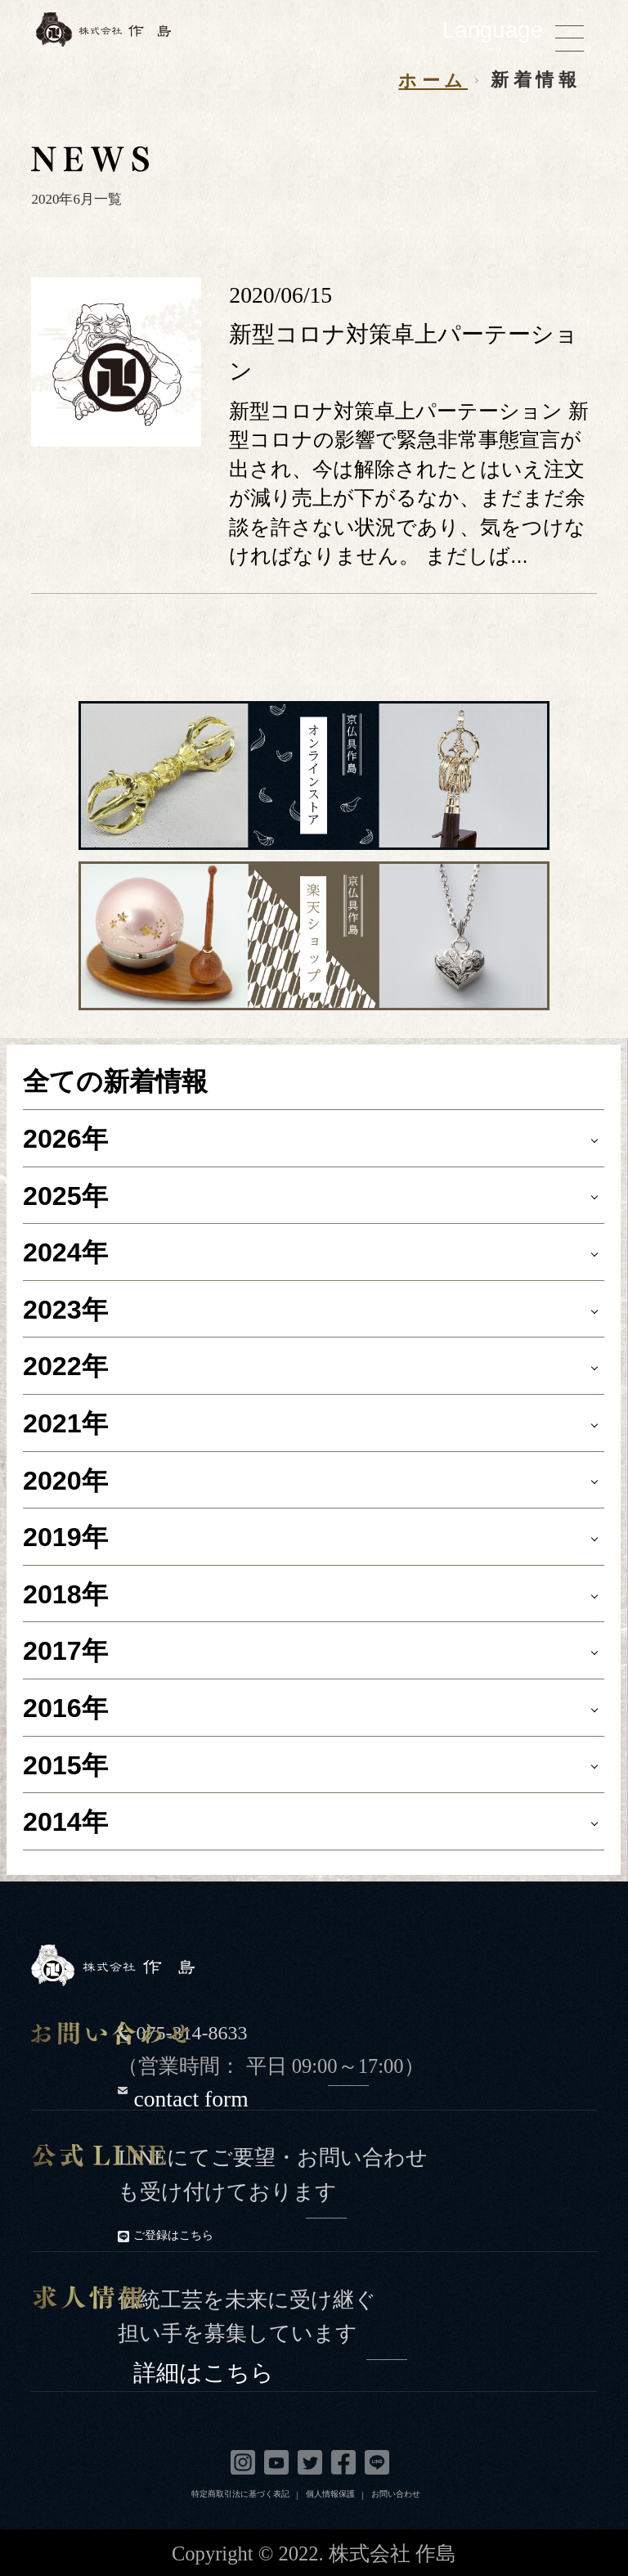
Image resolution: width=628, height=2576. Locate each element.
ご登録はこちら (240, 2234)
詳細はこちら (270, 2369)
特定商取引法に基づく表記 (240, 2493)
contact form (250, 2095)
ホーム (433, 80)
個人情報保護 (330, 2493)
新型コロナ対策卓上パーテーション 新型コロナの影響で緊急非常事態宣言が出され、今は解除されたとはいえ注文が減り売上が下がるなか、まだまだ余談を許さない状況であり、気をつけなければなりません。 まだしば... (409, 483)
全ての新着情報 (115, 1081)
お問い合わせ (395, 2493)
